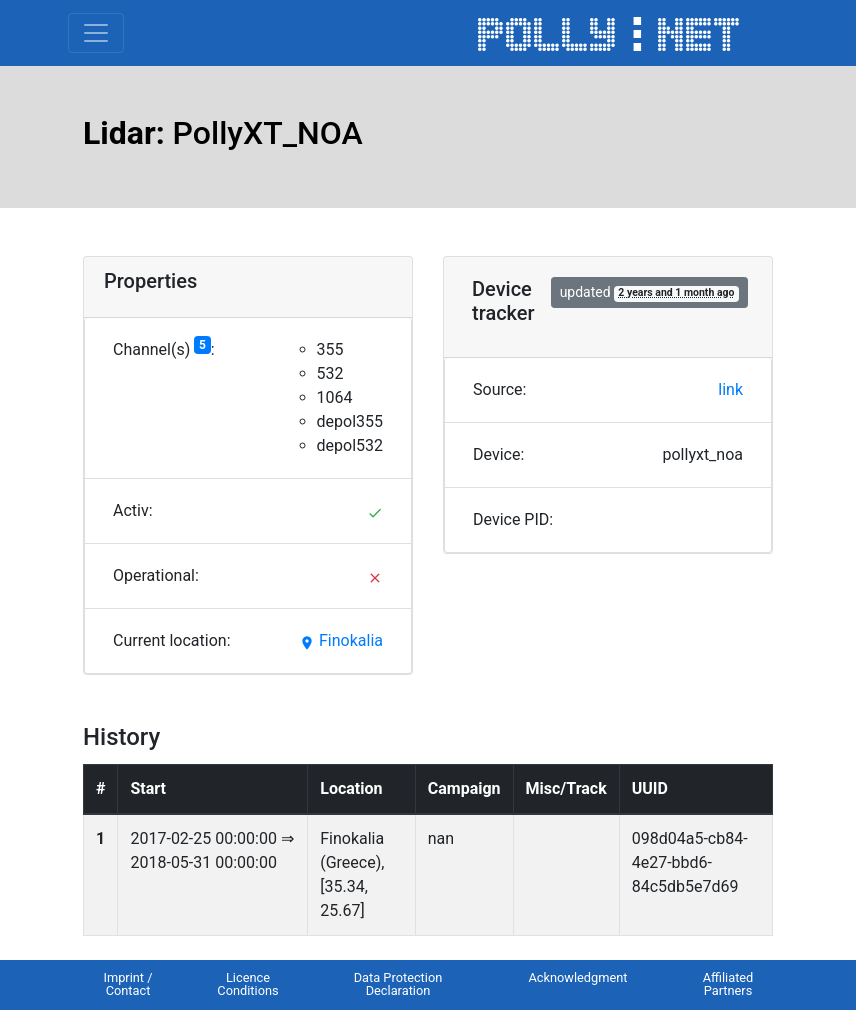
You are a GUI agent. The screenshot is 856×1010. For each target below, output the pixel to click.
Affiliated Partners (728, 984)
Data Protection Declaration (398, 984)
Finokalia (341, 640)
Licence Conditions (247, 984)
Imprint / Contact (127, 984)
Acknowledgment (577, 977)
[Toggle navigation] (96, 33)
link (730, 389)
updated (649, 292)
